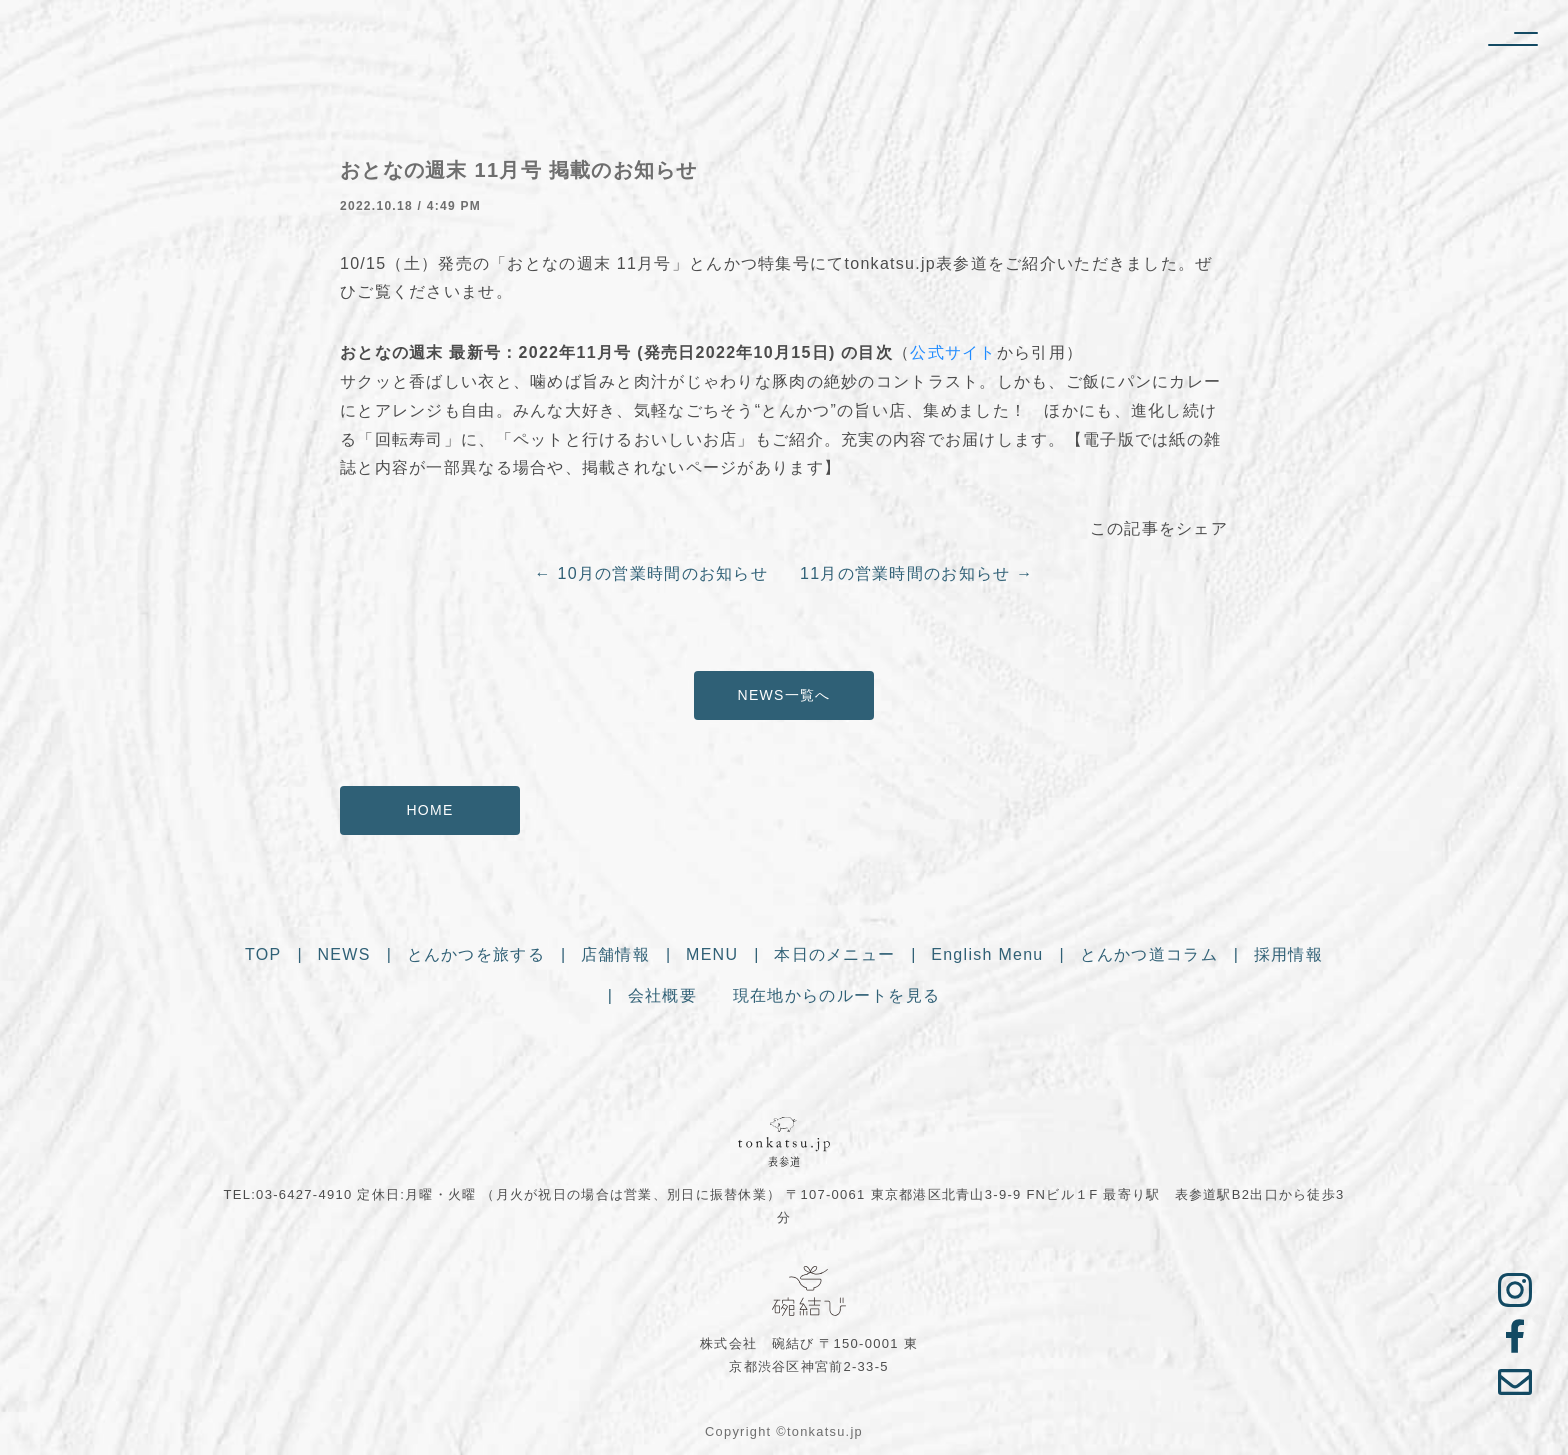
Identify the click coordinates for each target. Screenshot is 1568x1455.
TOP (263, 956)
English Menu (987, 956)
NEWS (344, 956)
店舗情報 (615, 956)
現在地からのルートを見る (836, 997)
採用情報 (1288, 956)
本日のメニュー (834, 956)
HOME (429, 810)
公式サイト (953, 352)
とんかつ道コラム (1149, 956)
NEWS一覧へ (784, 695)
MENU (712, 956)
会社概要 (662, 997)
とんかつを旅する (476, 956)
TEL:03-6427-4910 (288, 1194)
